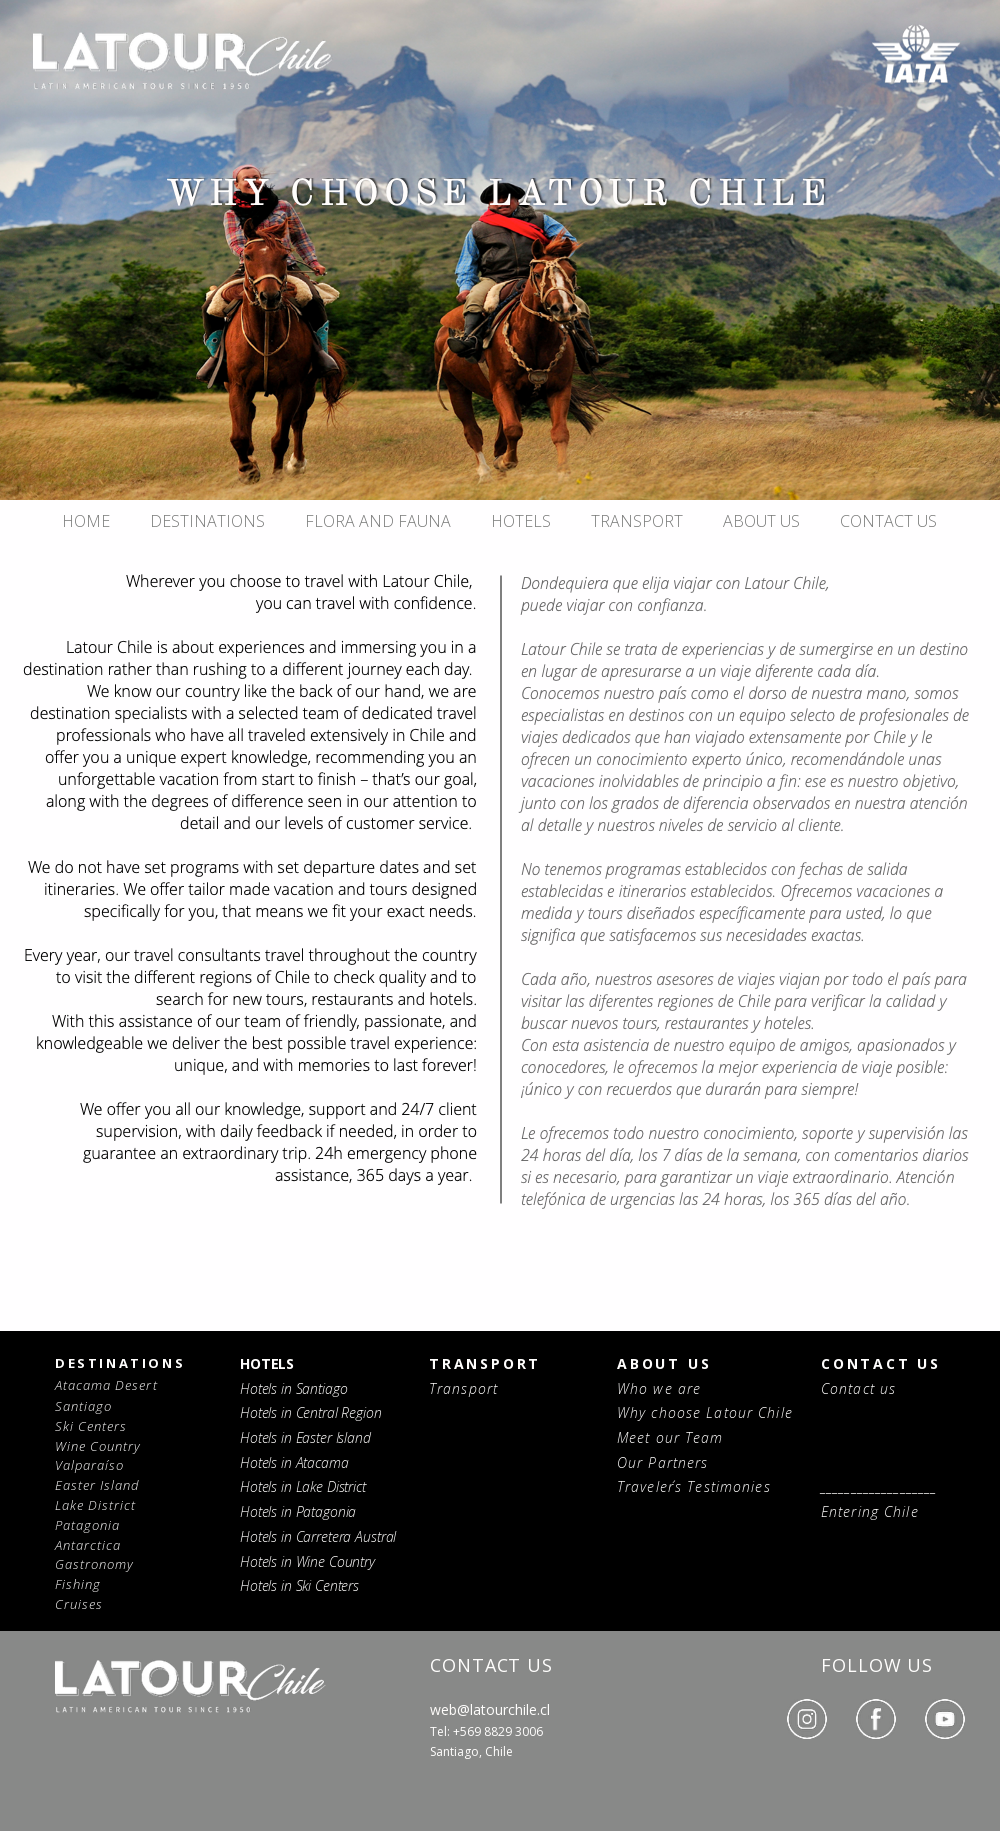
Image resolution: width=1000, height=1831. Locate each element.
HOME (86, 521)
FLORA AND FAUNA (378, 521)
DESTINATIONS (207, 521)
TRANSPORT (637, 521)
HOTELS (521, 521)
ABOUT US (761, 521)
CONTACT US (888, 521)
